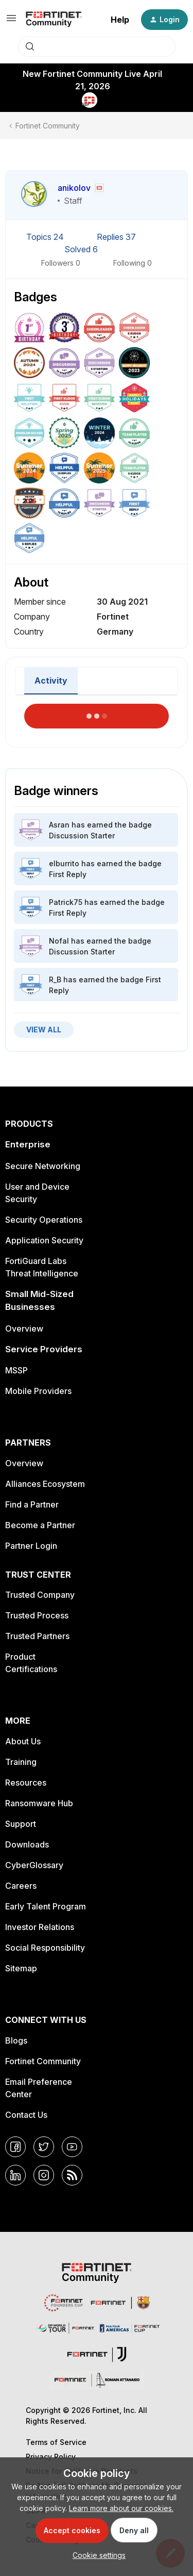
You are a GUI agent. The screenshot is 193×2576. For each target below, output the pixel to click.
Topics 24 (46, 237)
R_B (55, 979)
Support (20, 1824)
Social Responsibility (45, 1947)
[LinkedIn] (15, 2175)
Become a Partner (40, 1525)
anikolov (74, 188)
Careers (21, 1886)
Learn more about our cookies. (121, 2508)
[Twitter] (43, 2146)
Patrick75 (65, 902)
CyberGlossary (34, 1865)
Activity (50, 680)
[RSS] (72, 2175)
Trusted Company (40, 1595)
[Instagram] (43, 2175)
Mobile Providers (38, 1391)
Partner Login (31, 1546)
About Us (23, 1741)
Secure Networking (42, 1166)
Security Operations (43, 1219)
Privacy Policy (51, 2456)
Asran (59, 824)
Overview (24, 1328)
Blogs (16, 2040)
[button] (11, 21)
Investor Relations (39, 1927)
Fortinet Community (47, 125)
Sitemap (21, 1968)
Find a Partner (32, 1504)
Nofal (59, 940)
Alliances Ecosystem (45, 1484)
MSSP (16, 1370)
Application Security (44, 1240)
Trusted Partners (37, 1636)
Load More (96, 713)
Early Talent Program (45, 1906)
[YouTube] (72, 2146)
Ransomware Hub (39, 1803)
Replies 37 (116, 237)
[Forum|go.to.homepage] (54, 19)
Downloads (27, 1844)
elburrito (64, 863)
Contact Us (26, 2115)
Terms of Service (56, 2442)
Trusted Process (36, 1615)
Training (21, 1762)
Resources (25, 1782)
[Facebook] (15, 2146)
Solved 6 (81, 249)
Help (120, 19)
